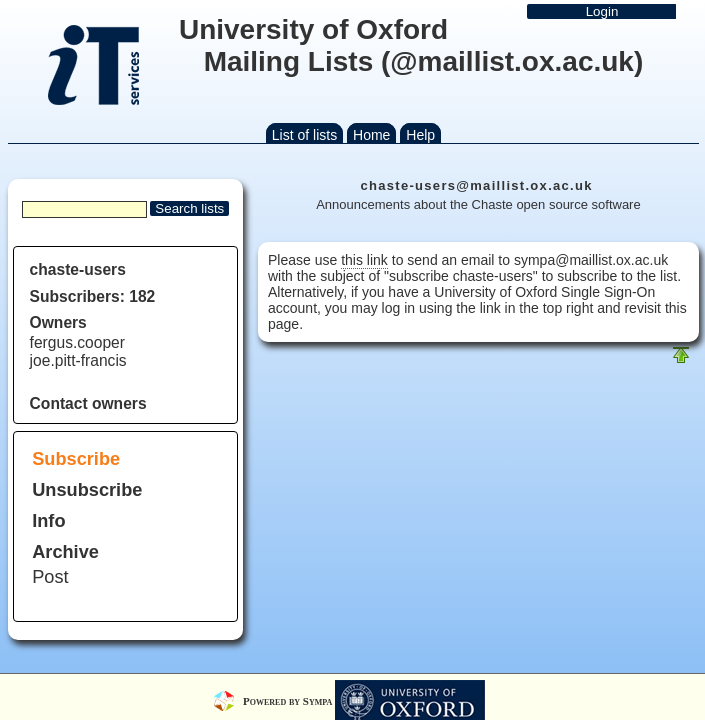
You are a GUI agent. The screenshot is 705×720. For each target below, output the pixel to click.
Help (420, 135)
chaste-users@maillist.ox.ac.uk (476, 185)
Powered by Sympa (289, 700)
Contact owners (88, 403)
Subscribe (76, 459)
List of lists (304, 135)
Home (371, 135)
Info (48, 521)
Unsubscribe (87, 490)
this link (364, 260)
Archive (65, 552)
